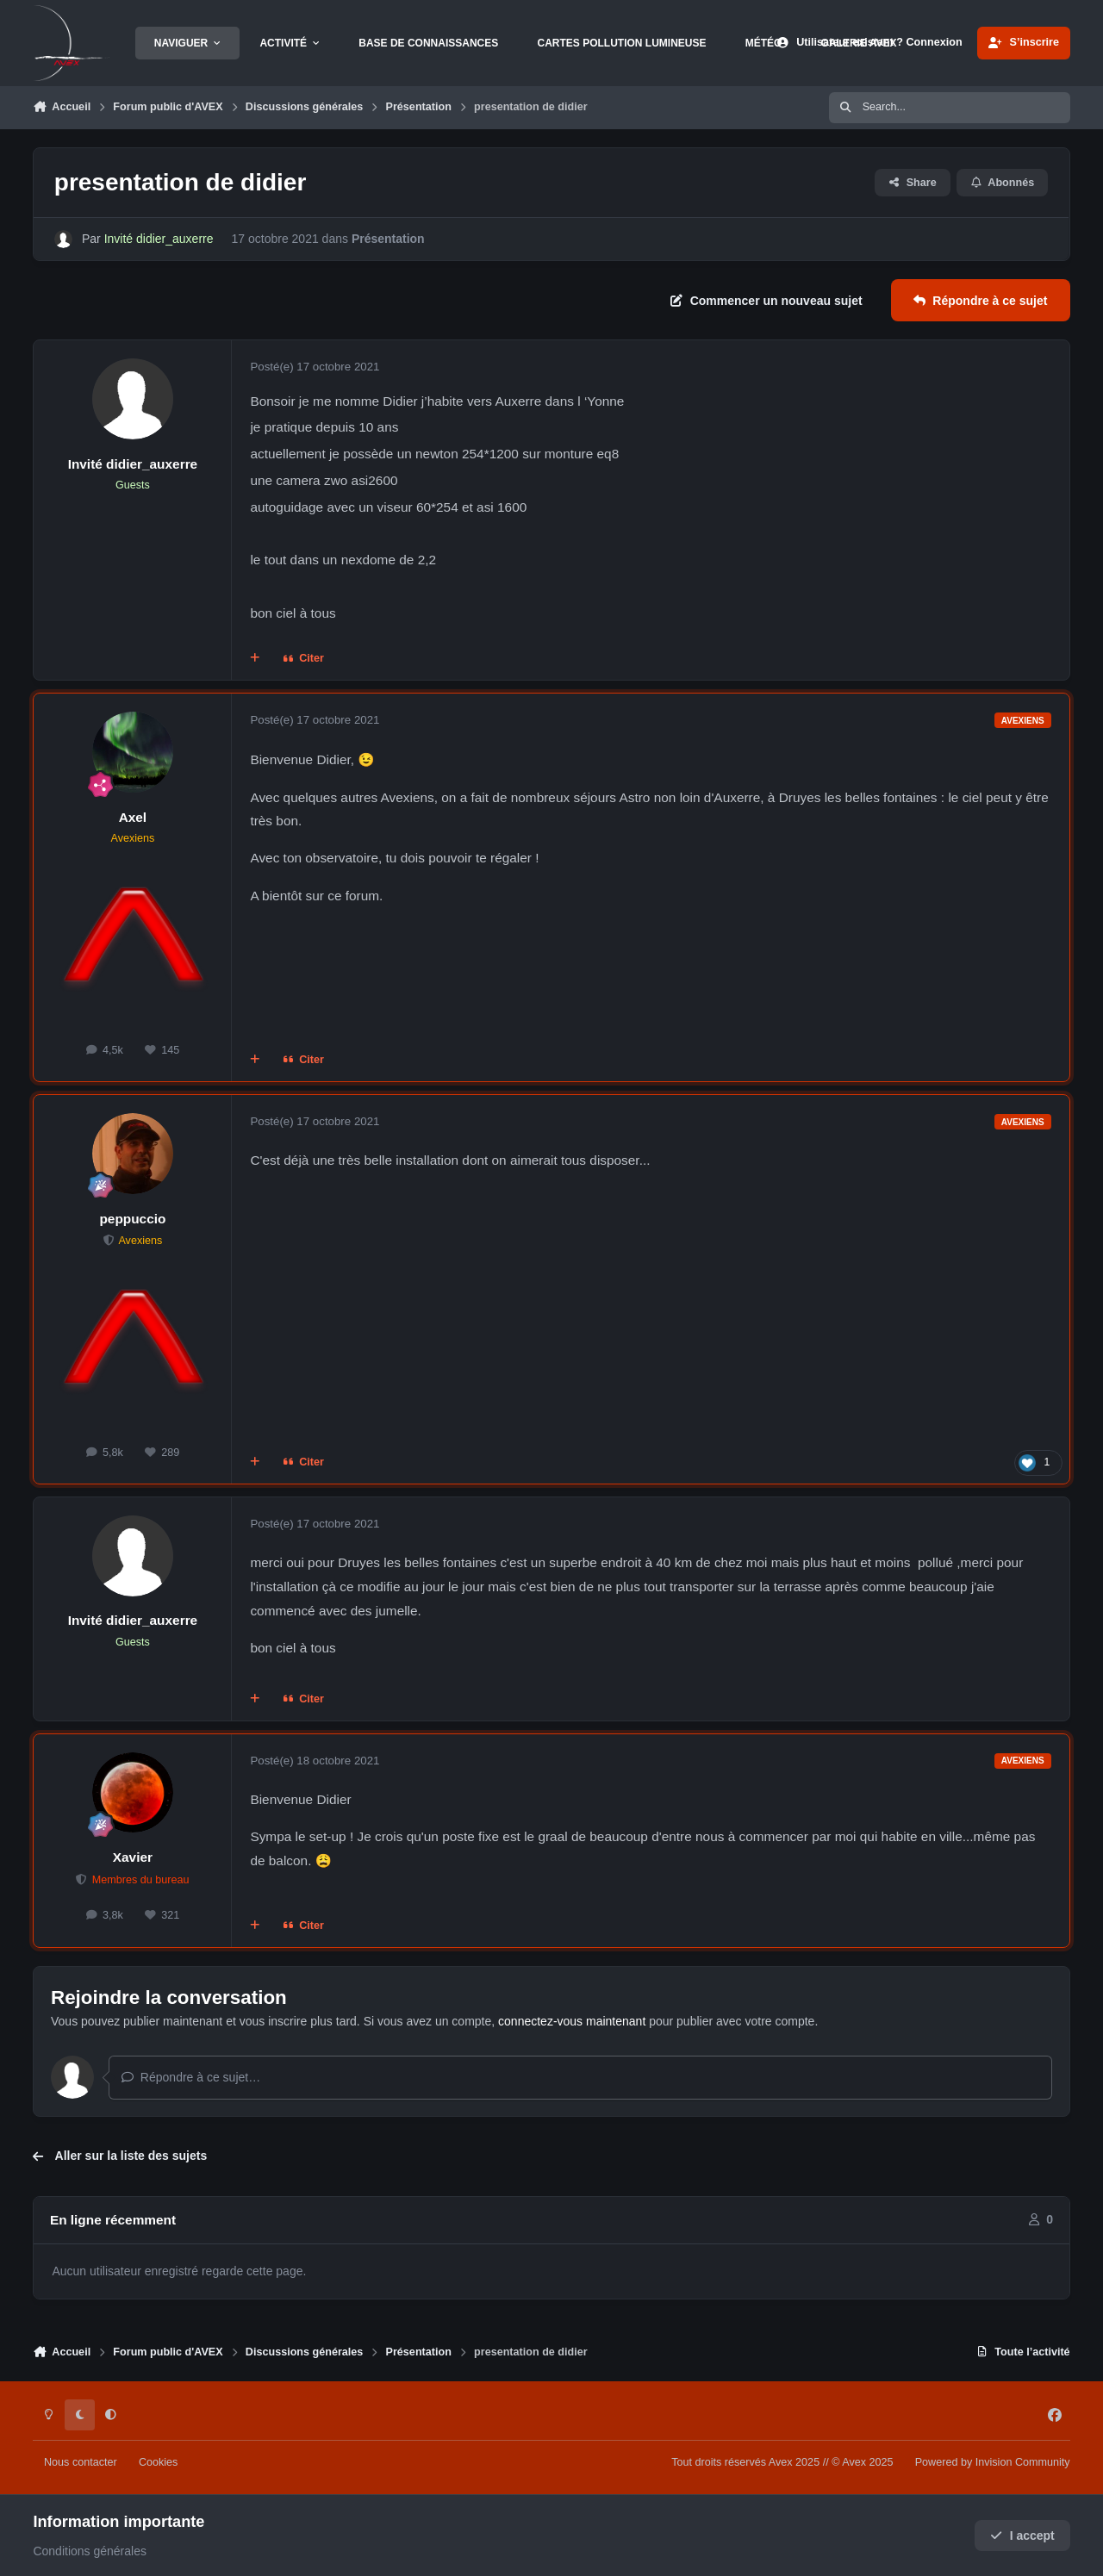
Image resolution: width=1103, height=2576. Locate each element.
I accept (1022, 2535)
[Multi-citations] (255, 659)
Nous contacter (80, 2462)
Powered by (992, 2462)
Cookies (158, 2462)
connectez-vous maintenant (571, 2021)
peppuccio (132, 1218)
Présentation (388, 239)
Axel (133, 817)
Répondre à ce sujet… (191, 2077)
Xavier (133, 1857)
